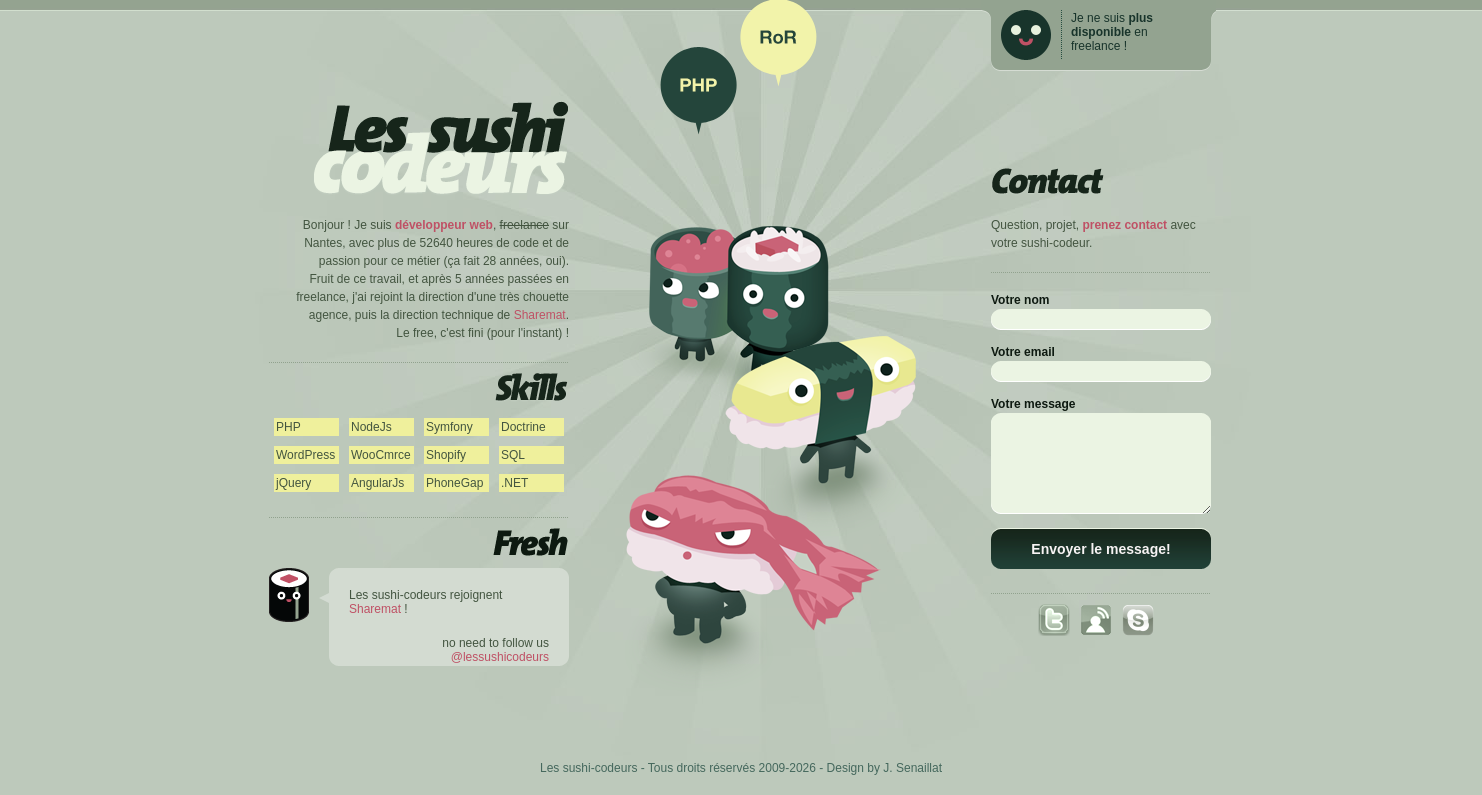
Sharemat (540, 315)
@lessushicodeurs (500, 657)
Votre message (1033, 404)
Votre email (1023, 352)
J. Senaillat (912, 768)
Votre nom (1020, 300)
